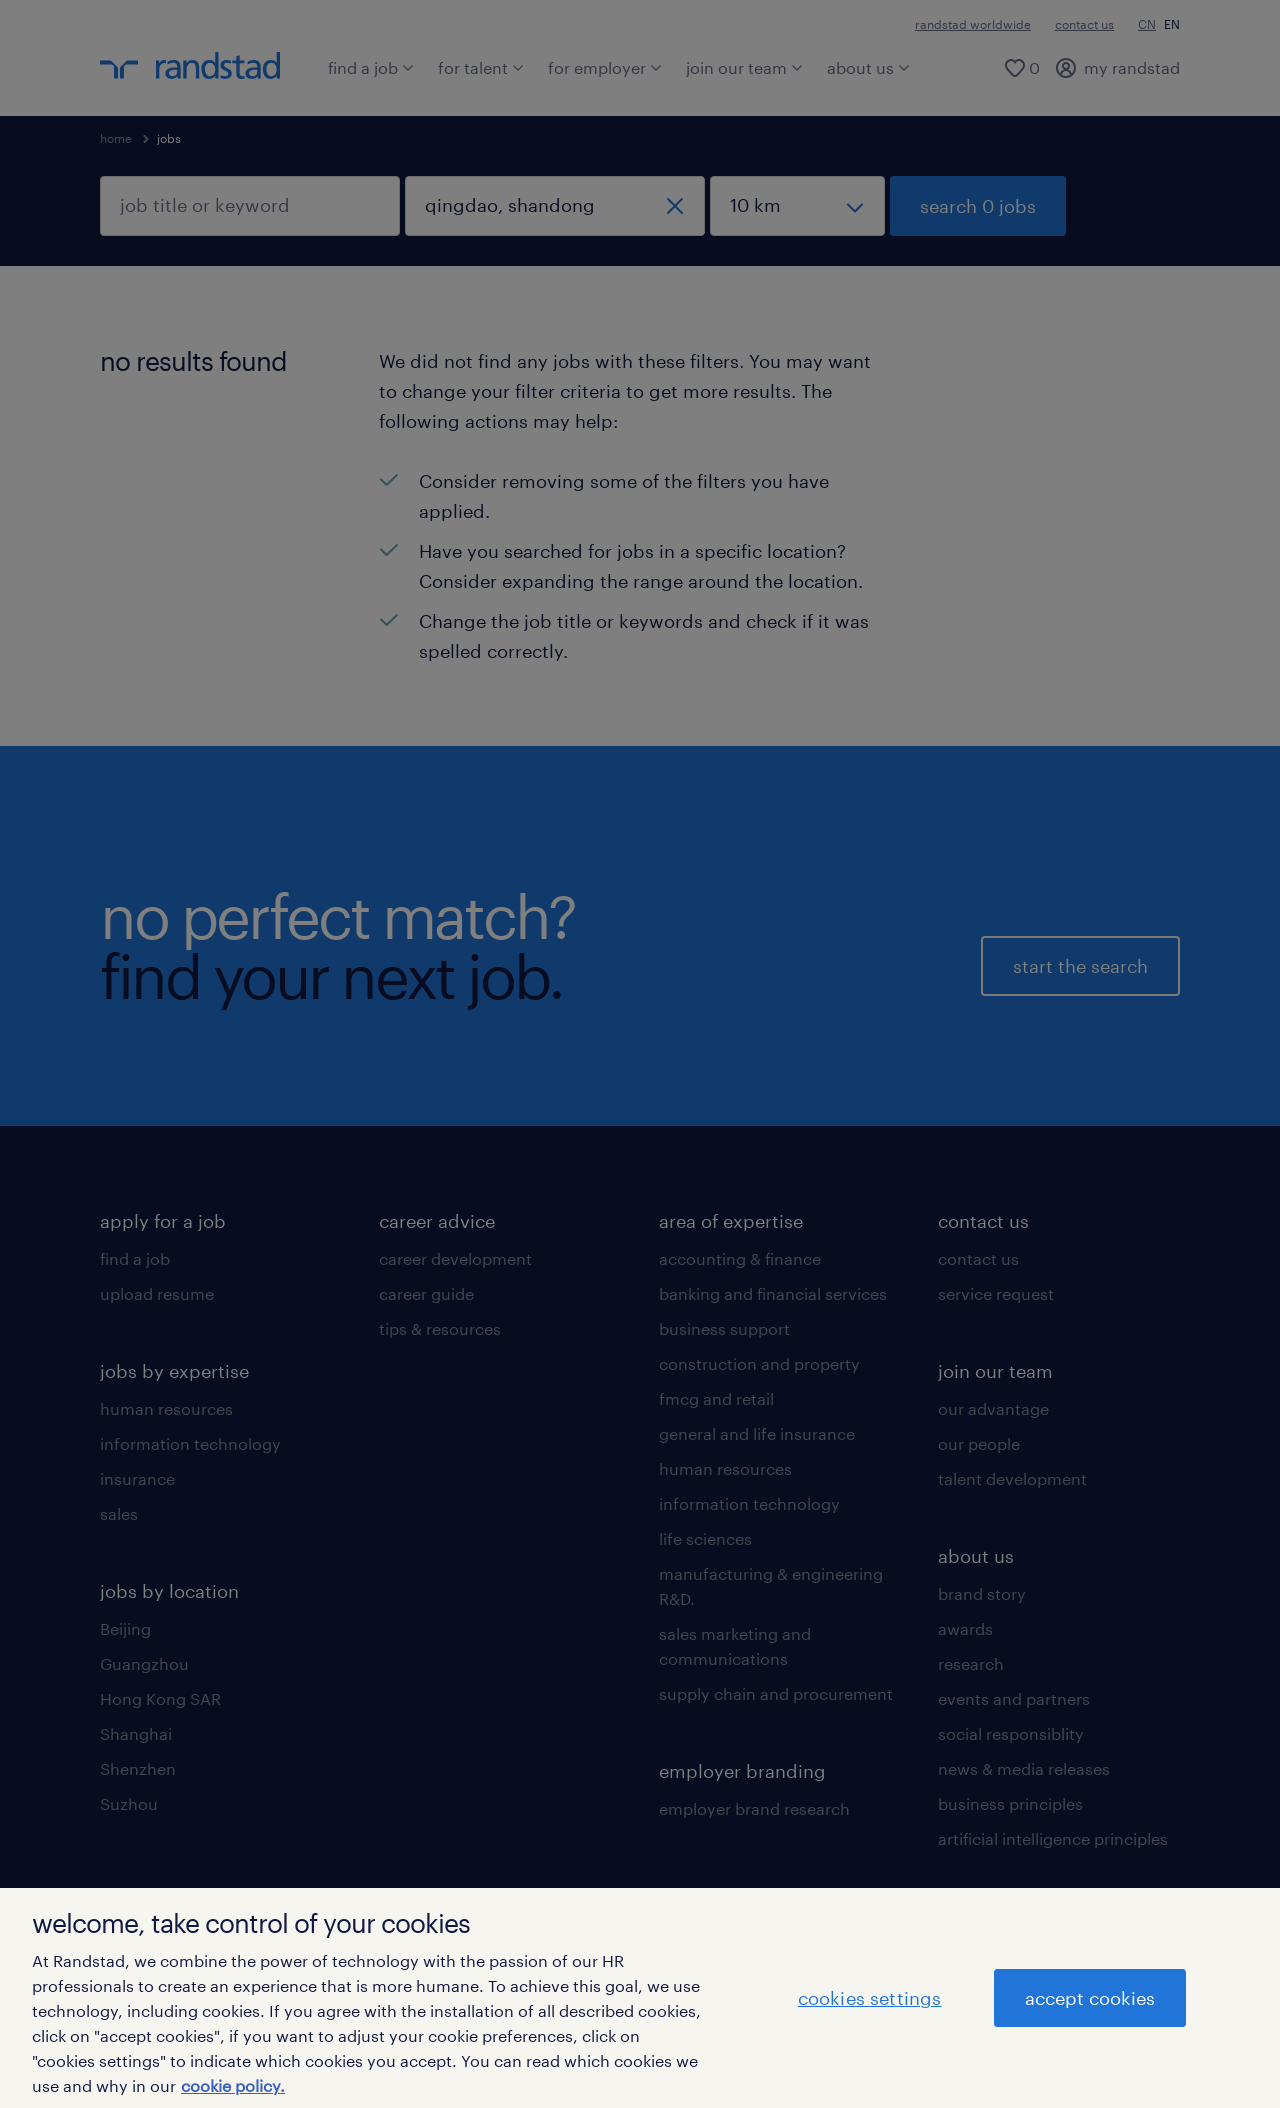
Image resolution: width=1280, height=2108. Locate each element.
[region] (640, 1998)
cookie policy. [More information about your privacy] (233, 2085)
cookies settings (870, 1998)
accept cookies (1090, 1998)
